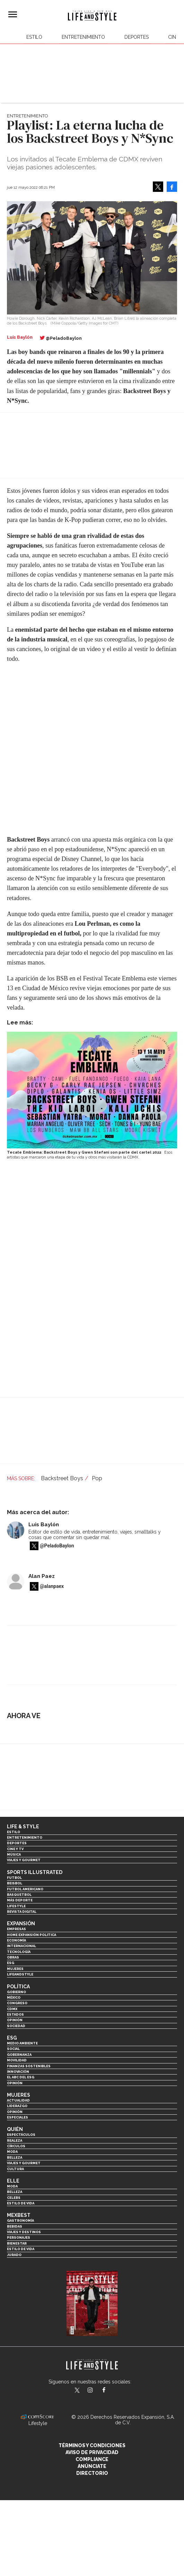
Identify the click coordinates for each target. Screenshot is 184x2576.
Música (14, 1854)
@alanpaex (52, 1586)
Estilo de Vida (20, 2249)
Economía (16, 1940)
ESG (10, 1963)
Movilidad (17, 2060)
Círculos (16, 2146)
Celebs (13, 2198)
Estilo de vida (20, 2203)
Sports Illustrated (34, 1872)
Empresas (16, 1929)
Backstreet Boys (62, 1478)
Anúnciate (92, 2466)
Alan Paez (41, 1576)
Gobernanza (19, 2055)
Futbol (14, 1878)
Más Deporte (20, 1900)
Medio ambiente (22, 2043)
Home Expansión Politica (31, 1935)
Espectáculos (21, 2135)
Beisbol (14, 1883)
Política (18, 1986)
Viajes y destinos (24, 2232)
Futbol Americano (25, 1889)
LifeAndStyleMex (110, 2390)
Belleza (14, 2157)
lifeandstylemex (96, 2390)
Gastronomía (20, 2220)
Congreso (17, 2003)
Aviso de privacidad (92, 2452)
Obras (13, 1957)
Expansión (21, 1923)
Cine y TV (15, 1849)
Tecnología (18, 1952)
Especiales (17, 2117)
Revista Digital (21, 1911)
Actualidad (18, 2100)
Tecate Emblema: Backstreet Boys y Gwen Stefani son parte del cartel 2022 (84, 1152)
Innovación (18, 2071)
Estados (15, 2014)
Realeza (14, 2140)
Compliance (92, 2459)
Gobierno (16, 1992)
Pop (97, 1478)
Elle (13, 2181)
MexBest (18, 2215)
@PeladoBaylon (64, 338)
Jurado (14, 2255)
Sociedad (16, 2026)
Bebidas (14, 2226)
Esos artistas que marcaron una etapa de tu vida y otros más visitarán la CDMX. (89, 1155)
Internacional (21, 1946)
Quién (15, 2129)
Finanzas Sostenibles (29, 2066)
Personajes (18, 2237)
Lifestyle (16, 1906)
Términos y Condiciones (92, 2445)
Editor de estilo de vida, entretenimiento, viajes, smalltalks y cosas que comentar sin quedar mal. (94, 1534)
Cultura (15, 2169)
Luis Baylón (43, 1524)
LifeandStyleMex (77, 2391)
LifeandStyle (20, 1974)
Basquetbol (19, 1895)
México (13, 1997)
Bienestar (17, 2243)
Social (13, 2049)
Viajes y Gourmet (24, 1860)
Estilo (34, 37)
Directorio (92, 2473)
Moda (12, 2151)
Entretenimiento (83, 37)
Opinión (15, 2020)
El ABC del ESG (20, 2077)
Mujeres (15, 1969)
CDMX (12, 2009)
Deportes (136, 37)
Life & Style (23, 1826)
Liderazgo (17, 2106)
